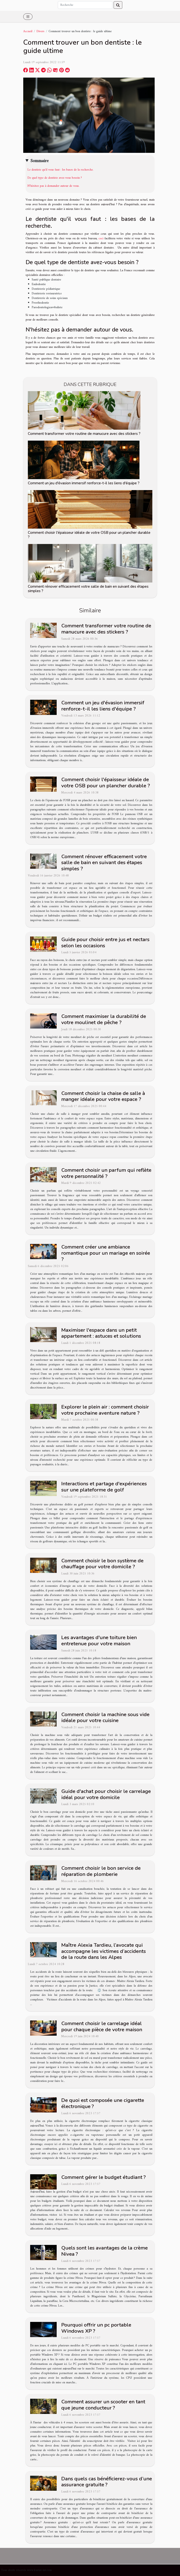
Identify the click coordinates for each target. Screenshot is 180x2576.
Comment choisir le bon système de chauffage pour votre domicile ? (102, 1563)
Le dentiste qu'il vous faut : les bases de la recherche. (60, 169)
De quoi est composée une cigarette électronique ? (102, 2103)
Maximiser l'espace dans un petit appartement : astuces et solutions (101, 1333)
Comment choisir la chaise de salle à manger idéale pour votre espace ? (103, 1096)
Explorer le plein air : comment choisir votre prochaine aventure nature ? (105, 1409)
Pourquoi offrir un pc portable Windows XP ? (96, 2327)
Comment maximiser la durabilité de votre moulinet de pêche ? (103, 1019)
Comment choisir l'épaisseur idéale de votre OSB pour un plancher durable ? (89, 535)
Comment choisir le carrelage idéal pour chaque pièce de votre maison (101, 2026)
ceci (101, 238)
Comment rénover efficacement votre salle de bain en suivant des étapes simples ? (88, 588)
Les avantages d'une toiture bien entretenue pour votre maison (99, 1640)
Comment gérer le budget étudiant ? (103, 2177)
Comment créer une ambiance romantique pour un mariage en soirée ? (105, 1252)
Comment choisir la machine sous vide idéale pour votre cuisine (105, 1717)
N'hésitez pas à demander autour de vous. (53, 186)
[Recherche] (85, 5)
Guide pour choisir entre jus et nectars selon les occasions (105, 942)
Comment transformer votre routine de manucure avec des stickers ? (84, 433)
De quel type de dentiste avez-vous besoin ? (54, 178)
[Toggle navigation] (28, 16)
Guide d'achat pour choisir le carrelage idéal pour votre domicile (106, 1794)
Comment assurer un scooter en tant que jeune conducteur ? (103, 2404)
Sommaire (39, 160)
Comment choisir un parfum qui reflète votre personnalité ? (106, 1173)
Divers (40, 31)
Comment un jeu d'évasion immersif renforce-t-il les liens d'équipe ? (83, 483)
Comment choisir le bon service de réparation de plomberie (101, 1871)
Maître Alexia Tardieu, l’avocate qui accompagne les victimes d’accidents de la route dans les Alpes (103, 1951)
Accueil (27, 31)
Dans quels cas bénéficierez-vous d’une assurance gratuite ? (106, 2481)
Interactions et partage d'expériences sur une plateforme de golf (104, 1486)
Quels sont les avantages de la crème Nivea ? (104, 2250)
